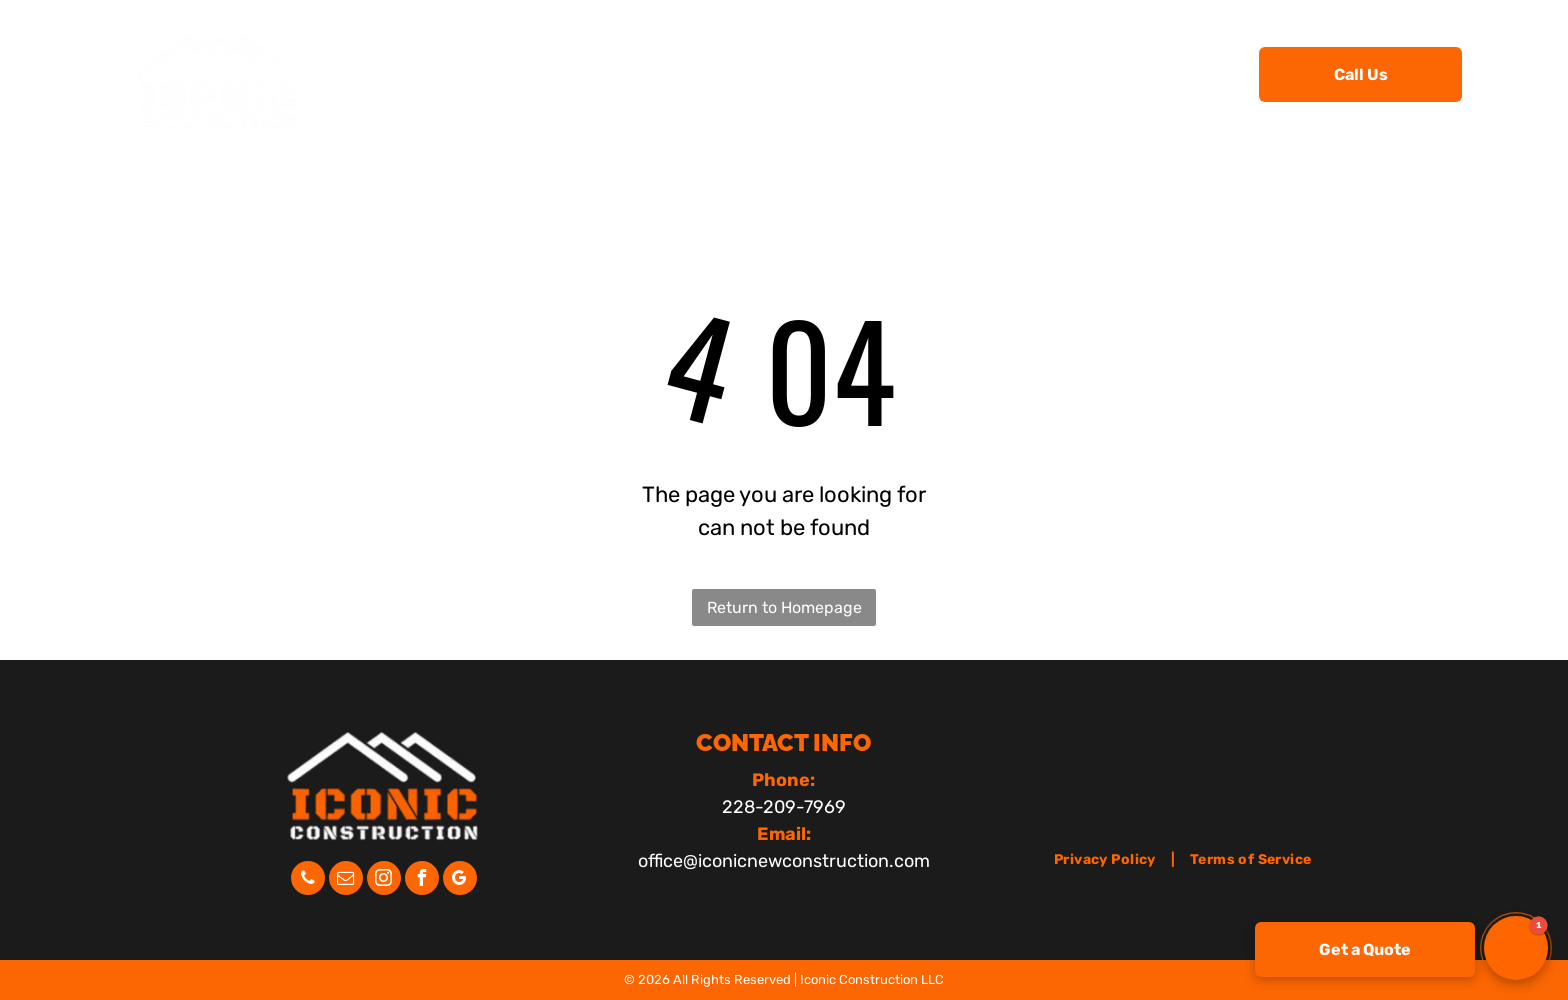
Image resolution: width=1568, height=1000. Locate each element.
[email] (346, 880)
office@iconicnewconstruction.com (784, 861)
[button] (1516, 948)
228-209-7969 (784, 807)
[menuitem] (502, 72)
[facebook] (422, 880)
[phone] (308, 880)
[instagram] (384, 880)
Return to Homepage (784, 607)
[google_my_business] (460, 880)
